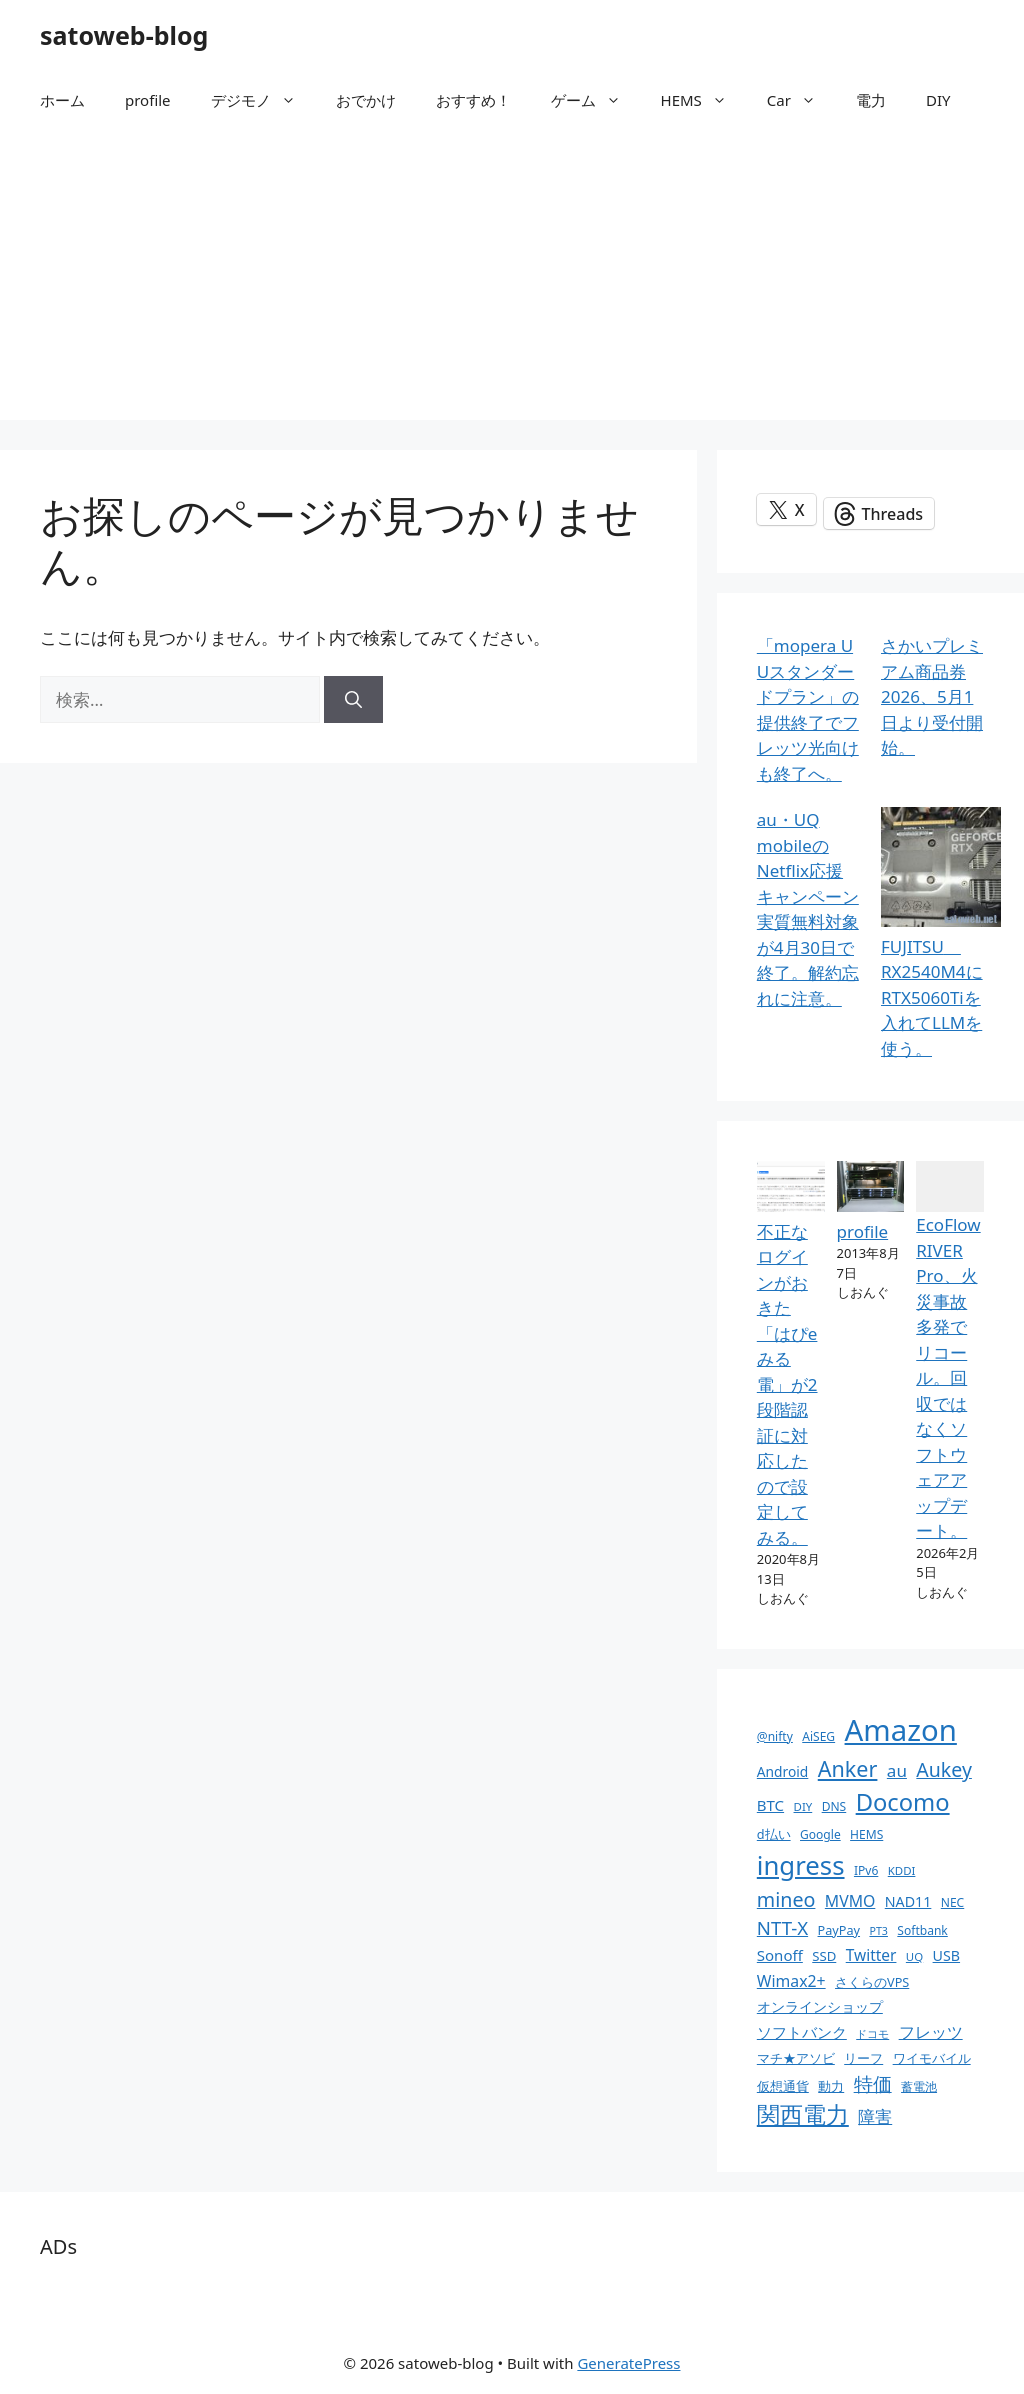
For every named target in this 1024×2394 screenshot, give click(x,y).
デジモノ (263, 100)
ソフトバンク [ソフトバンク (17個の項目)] (802, 2032)
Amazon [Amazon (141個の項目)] (901, 1730)
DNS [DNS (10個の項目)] (834, 1806)
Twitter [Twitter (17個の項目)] (871, 1955)
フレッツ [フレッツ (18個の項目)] (931, 2032)
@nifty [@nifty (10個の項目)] (775, 1736)
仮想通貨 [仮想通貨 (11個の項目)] (783, 2086)
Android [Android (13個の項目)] (783, 1771)
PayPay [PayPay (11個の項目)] (839, 1930)
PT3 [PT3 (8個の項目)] (878, 1931)
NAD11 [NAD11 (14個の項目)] (908, 1901)
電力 (871, 100)
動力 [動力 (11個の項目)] (831, 2086)
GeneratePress (628, 2363)
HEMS (704, 100)
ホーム (62, 100)
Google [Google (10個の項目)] (820, 1834)
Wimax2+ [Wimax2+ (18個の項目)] (791, 1981)
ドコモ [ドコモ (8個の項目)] (872, 2034)
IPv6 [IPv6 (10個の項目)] (866, 1870)
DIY (938, 100)
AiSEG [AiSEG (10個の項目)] (818, 1736)
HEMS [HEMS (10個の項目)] (866, 1834)
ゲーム (596, 100)
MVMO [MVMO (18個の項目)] (850, 1901)
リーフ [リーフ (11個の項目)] (863, 2058)
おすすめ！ (473, 100)
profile (148, 100)
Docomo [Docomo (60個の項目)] (903, 1802)
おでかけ (366, 100)
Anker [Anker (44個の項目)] (848, 1768)
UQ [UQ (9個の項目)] (914, 1956)
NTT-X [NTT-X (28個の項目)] (782, 1927)
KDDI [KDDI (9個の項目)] (902, 1870)
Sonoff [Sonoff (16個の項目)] (780, 1955)
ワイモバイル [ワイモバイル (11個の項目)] (932, 2058)
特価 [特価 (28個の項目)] (873, 2083)
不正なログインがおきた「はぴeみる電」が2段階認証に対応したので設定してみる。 (787, 1384)
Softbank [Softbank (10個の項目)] (922, 1930)
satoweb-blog (124, 35)
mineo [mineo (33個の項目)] (786, 1899)
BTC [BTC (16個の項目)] (770, 1805)
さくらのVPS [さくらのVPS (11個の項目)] (872, 1982)
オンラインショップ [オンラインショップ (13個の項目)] (820, 2006)
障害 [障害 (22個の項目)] (875, 2116)
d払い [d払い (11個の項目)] (774, 1834)
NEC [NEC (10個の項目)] (952, 1902)
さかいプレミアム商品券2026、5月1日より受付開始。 (932, 696)
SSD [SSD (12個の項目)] (824, 1956)
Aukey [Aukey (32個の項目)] (944, 1769)
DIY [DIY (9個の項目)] (803, 1806)
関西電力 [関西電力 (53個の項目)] (803, 2114)
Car (801, 100)
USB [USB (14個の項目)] (946, 1955)
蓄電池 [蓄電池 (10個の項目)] (919, 2086)
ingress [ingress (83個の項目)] (801, 1865)
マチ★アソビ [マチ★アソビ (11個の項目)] (796, 2058)
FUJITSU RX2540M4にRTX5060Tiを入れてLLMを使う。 (932, 997)
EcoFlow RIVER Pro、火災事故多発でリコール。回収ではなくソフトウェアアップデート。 (948, 1377)
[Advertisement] (512, 280)
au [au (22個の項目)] (897, 1770)
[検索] (353, 700)
